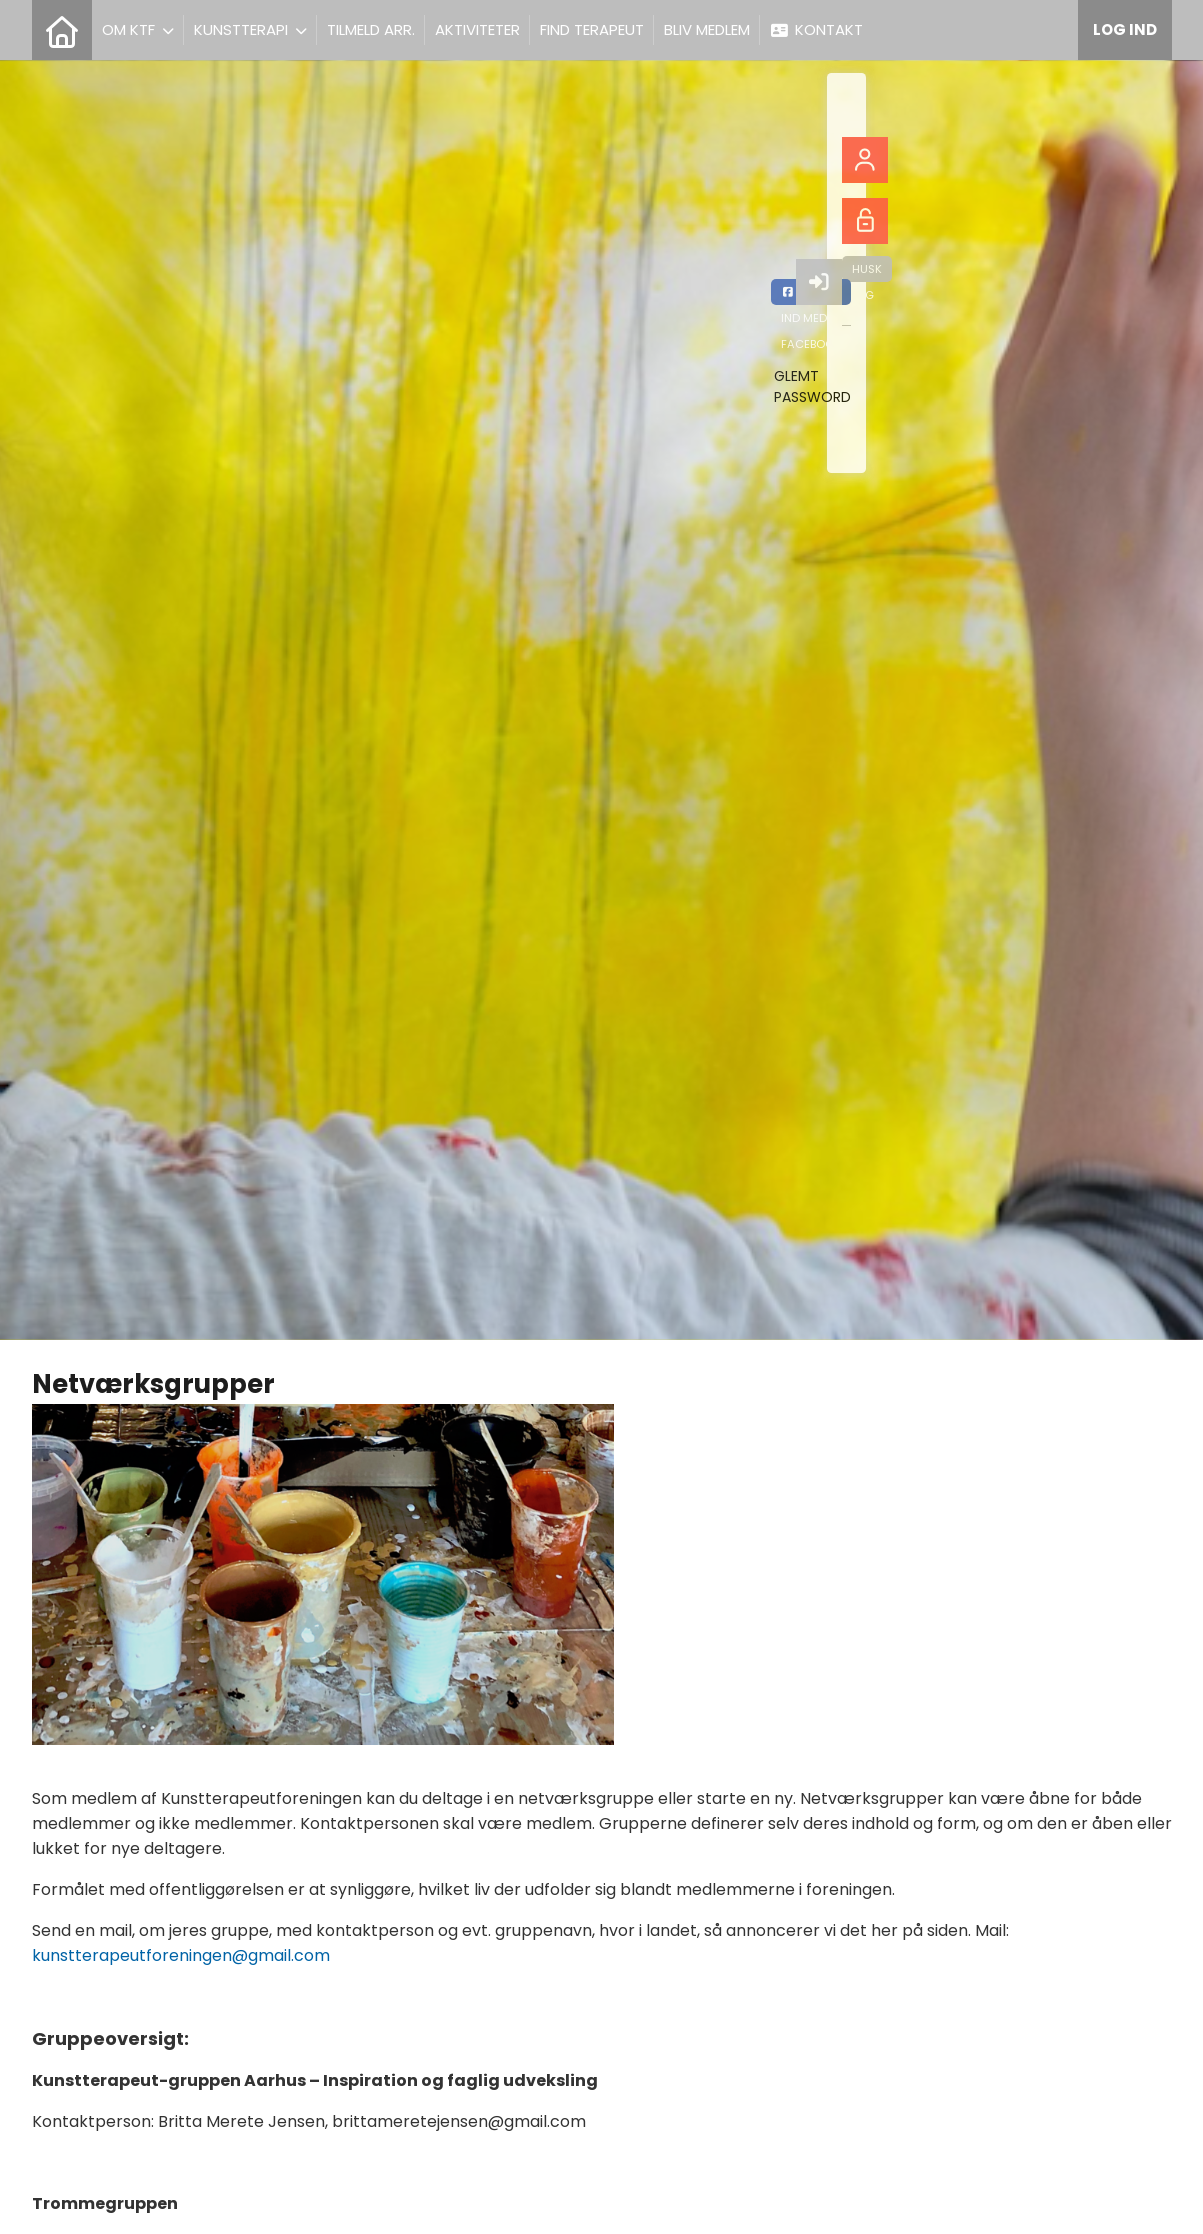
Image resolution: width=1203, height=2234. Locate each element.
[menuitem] (62, 30)
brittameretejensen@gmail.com (459, 2121)
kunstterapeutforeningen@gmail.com (181, 1955)
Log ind (1125, 29)
